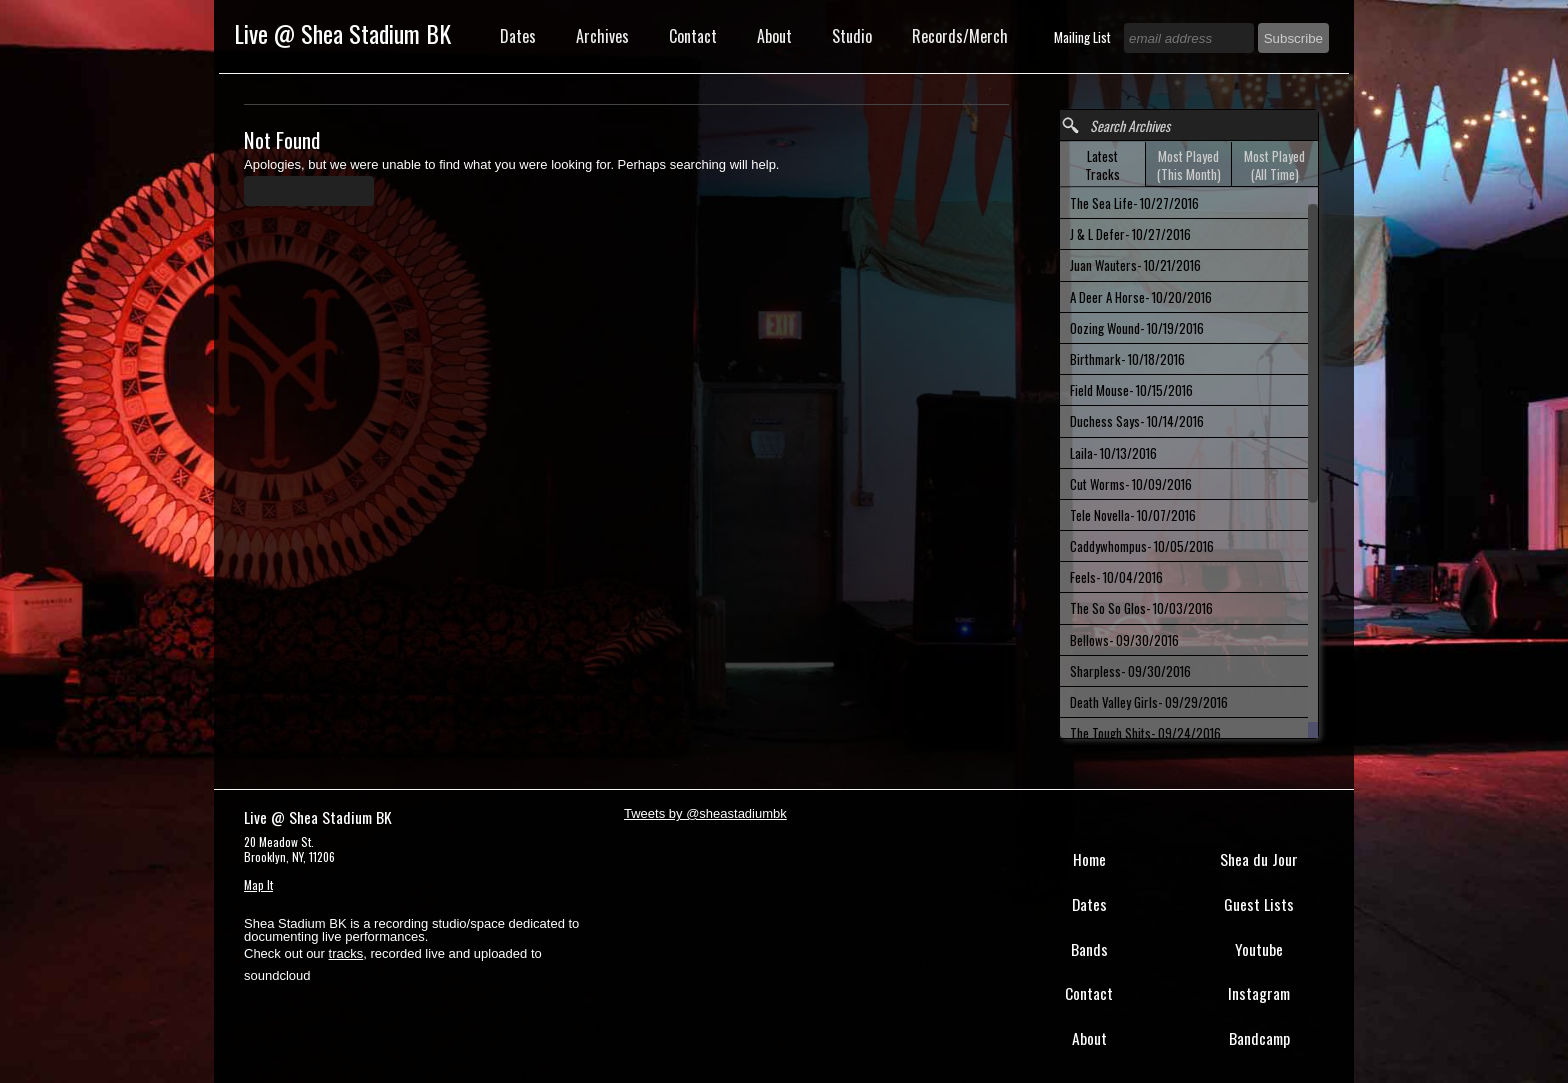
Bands (1089, 949)
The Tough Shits (1145, 733)
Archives (602, 36)
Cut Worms (1131, 484)
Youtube (1259, 949)
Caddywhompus (1142, 546)
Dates (518, 36)
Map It (258, 884)
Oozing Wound (1137, 328)
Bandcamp (1259, 1038)
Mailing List (1084, 37)
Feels (1116, 577)
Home (1089, 859)
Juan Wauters (1135, 265)
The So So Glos (1141, 608)
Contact (693, 36)
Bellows (1124, 640)
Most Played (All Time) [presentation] (1274, 165)
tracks (346, 953)
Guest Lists (1259, 904)
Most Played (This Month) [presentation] (1189, 165)
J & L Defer (1130, 234)
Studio (852, 36)
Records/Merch (960, 36)
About (774, 36)
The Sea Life (1134, 203)
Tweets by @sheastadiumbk (705, 813)
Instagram (1259, 993)
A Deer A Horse (1141, 297)
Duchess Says (1137, 421)
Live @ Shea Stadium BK (342, 33)
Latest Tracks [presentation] (1102, 165)
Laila (1113, 453)
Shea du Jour (1259, 859)
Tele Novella (1133, 515)
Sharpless (1130, 671)
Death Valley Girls (1149, 702)
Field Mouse (1131, 390)
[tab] (1103, 164)
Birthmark (1127, 359)
